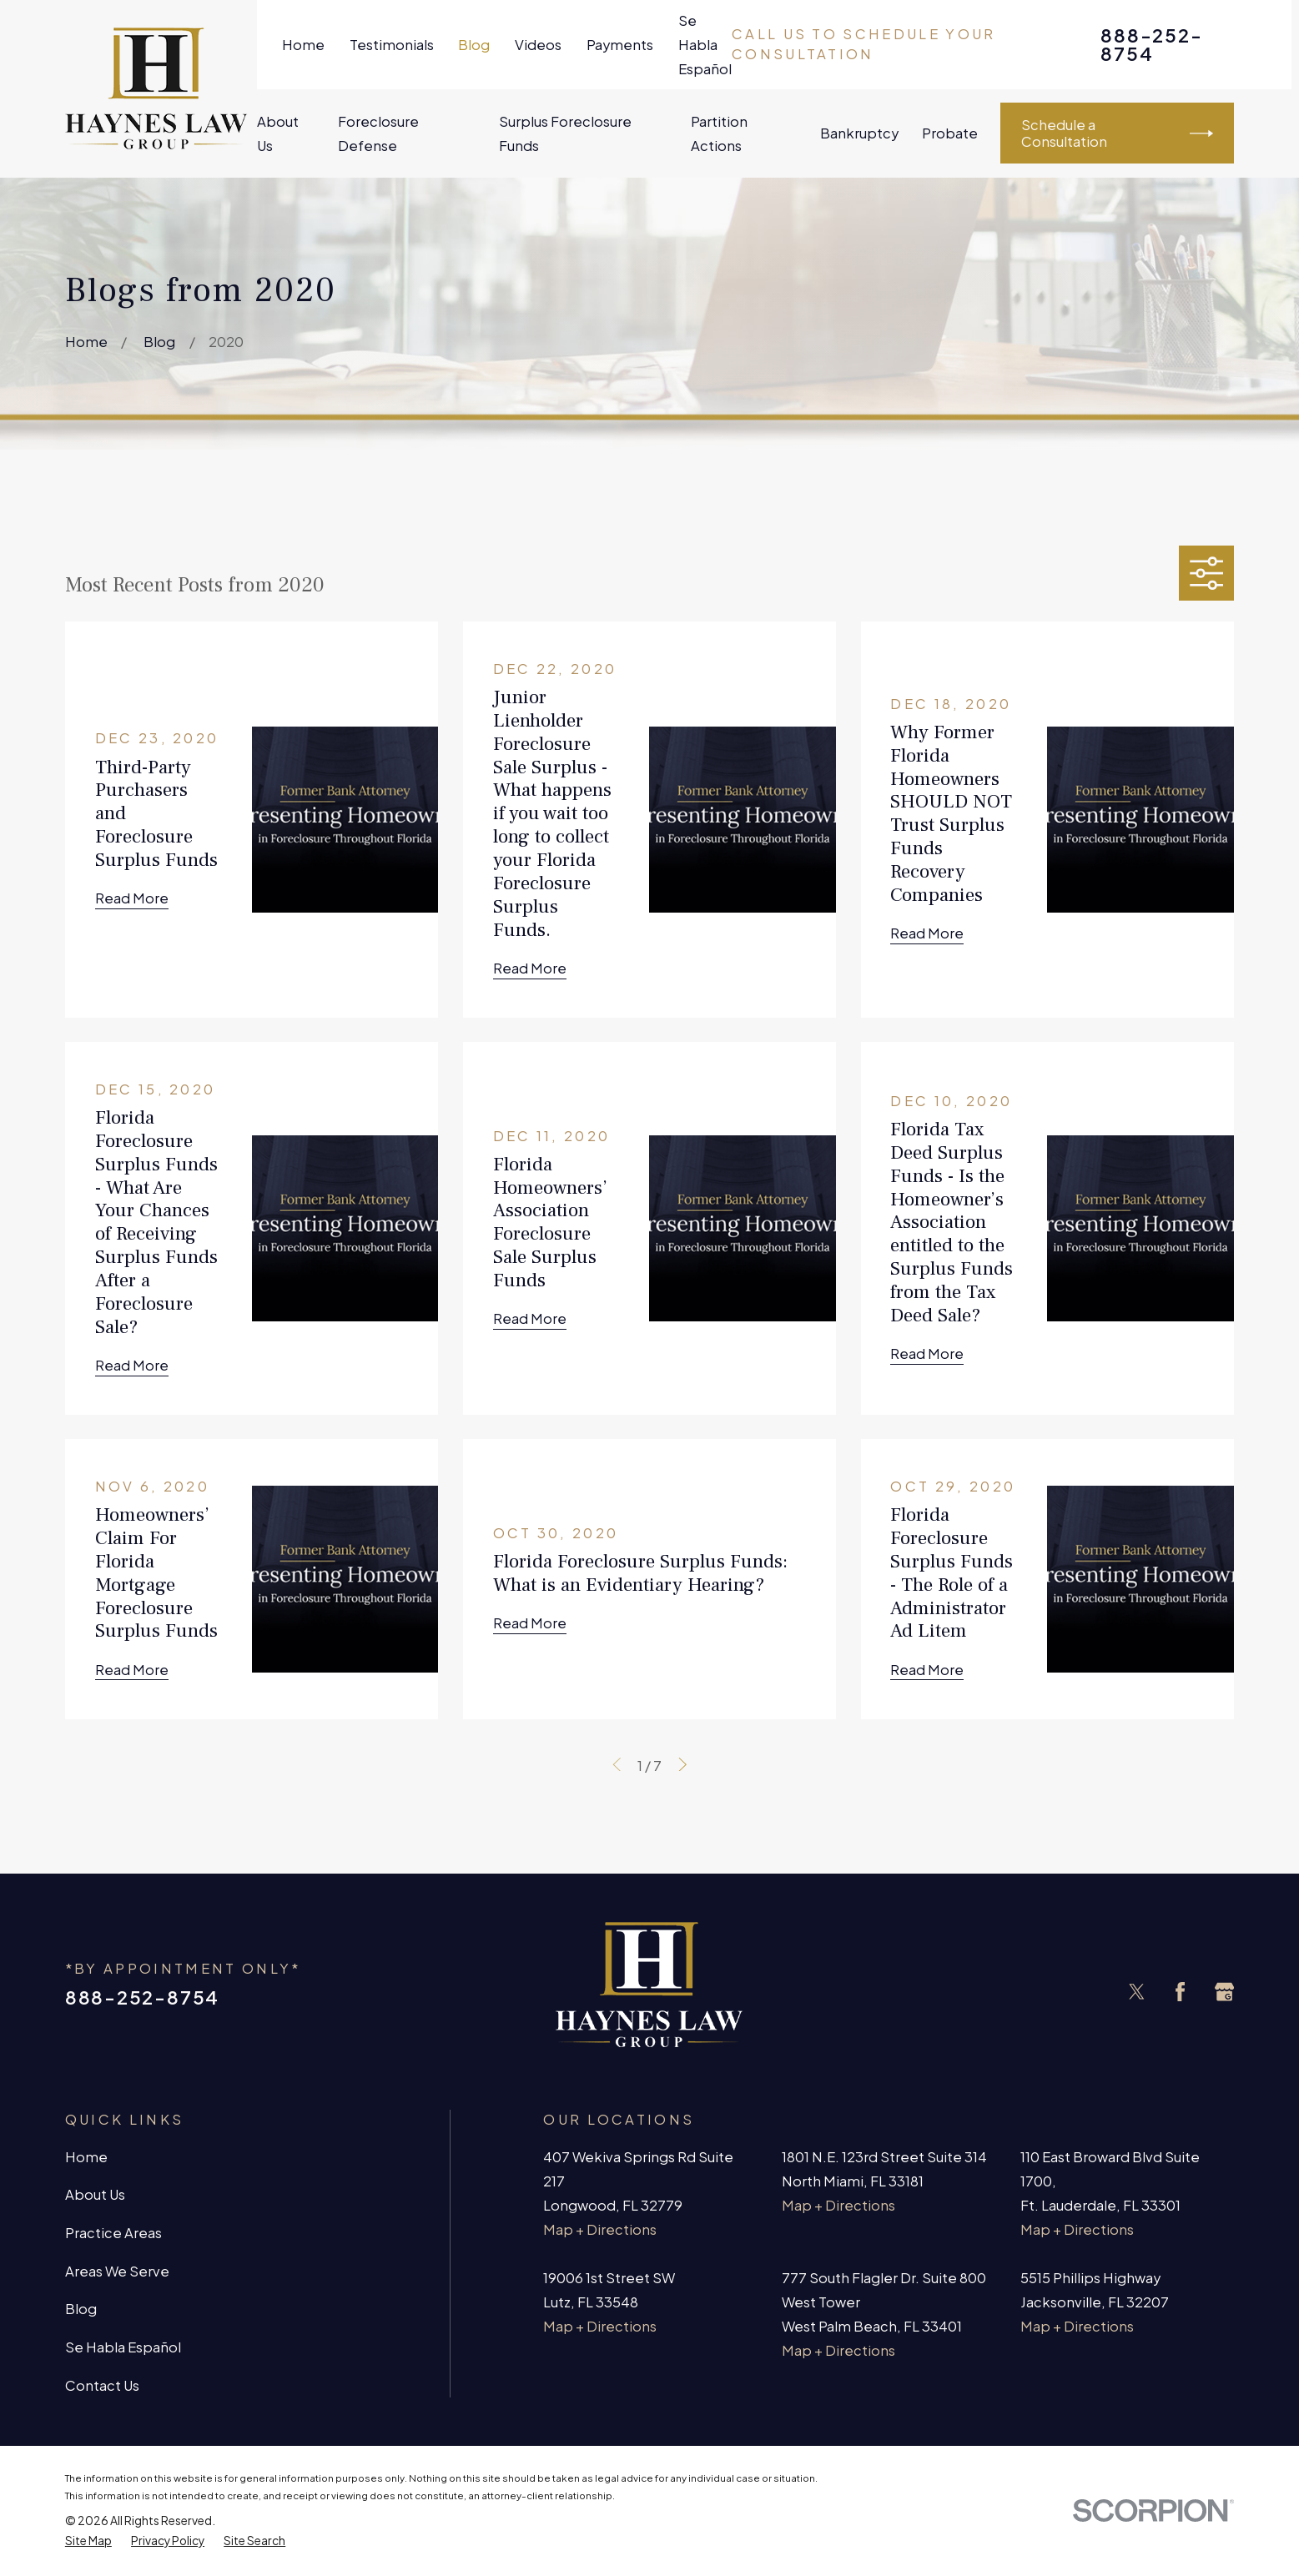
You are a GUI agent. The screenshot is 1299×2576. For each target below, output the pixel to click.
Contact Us (102, 2385)
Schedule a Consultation (1117, 133)
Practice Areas (113, 2232)
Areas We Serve (117, 2271)
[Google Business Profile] (1224, 1991)
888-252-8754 (1151, 44)
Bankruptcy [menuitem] (859, 133)
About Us (95, 2194)
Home (303, 44)
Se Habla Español (705, 45)
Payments (620, 44)
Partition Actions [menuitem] (719, 133)
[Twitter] (1136, 1991)
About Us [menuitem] (278, 133)
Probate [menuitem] (950, 133)
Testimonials (392, 44)
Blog (474, 44)
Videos (538, 44)
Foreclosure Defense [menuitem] (378, 133)
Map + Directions (600, 2229)
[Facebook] (1180, 1991)
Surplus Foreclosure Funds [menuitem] (565, 133)
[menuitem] (88, 2541)
